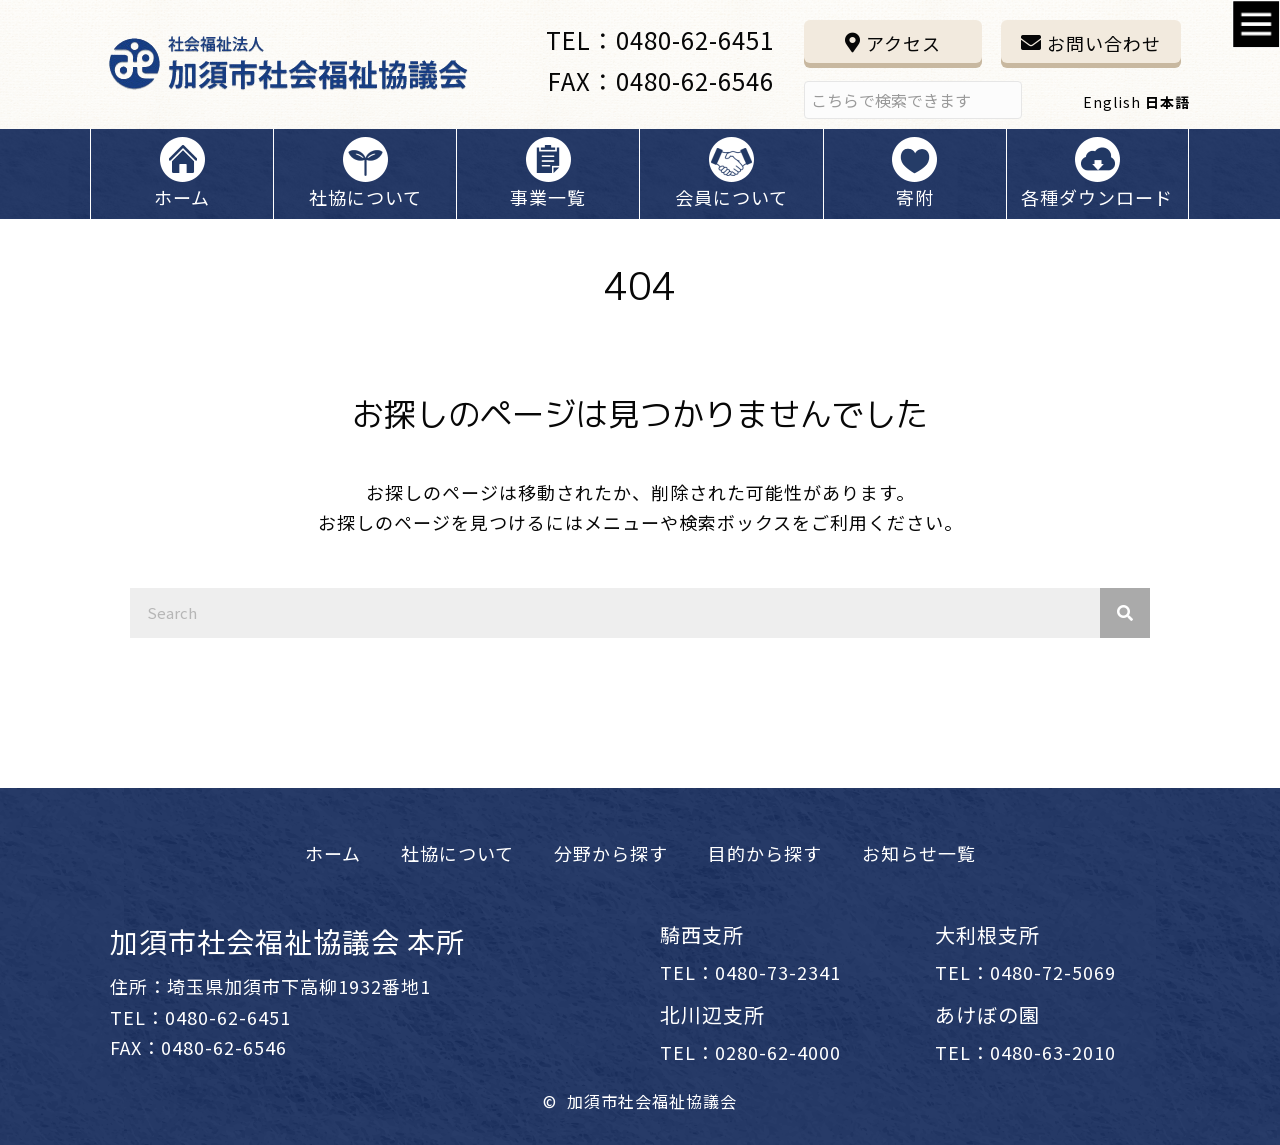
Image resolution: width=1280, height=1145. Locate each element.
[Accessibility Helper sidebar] (1256, 24)
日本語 (1167, 102)
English (1112, 102)
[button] (893, 41)
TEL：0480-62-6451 (660, 39)
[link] (333, 853)
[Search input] (913, 100)
